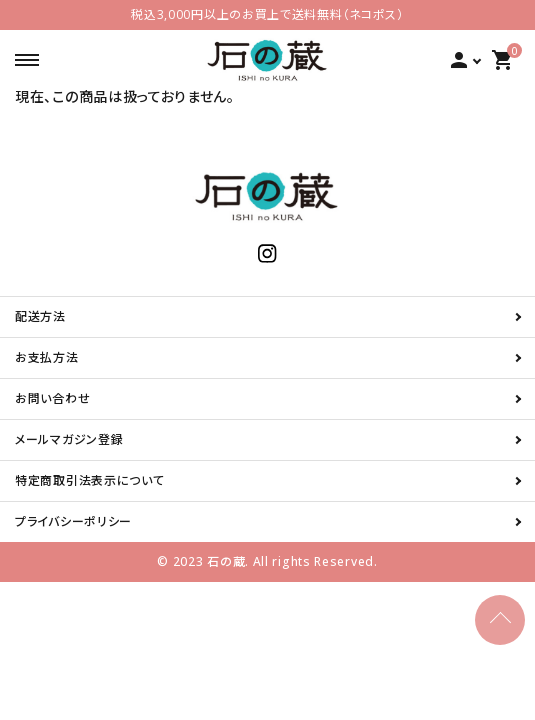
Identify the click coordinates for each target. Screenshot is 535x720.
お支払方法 (47, 357)
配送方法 (40, 316)
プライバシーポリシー (73, 521)
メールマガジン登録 (69, 439)
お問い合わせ (52, 398)
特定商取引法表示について (89, 480)
